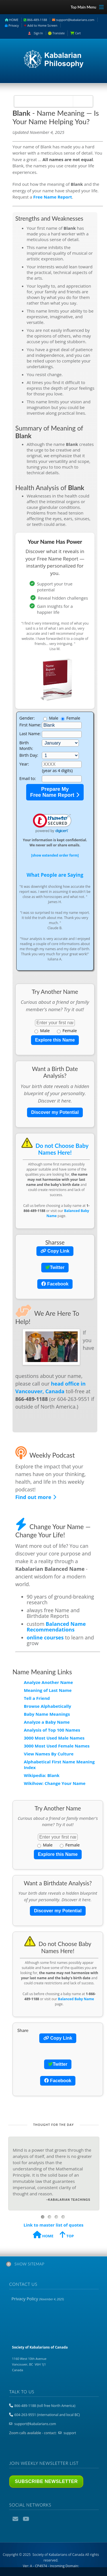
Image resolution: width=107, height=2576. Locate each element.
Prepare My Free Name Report (55, 792)
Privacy (12, 25)
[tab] (53, 2265)
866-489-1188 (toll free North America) (44, 2405)
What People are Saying (54, 875)
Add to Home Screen (40, 25)
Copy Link (54, 1251)
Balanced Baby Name (76, 1999)
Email (16, 2519)
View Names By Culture (49, 1754)
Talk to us (21, 2391)
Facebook (54, 1283)
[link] (52, 823)
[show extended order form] (55, 855)
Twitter (54, 1267)
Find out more (36, 1497)
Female (67, 1030)
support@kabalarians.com (73, 20)
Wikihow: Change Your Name (55, 1783)
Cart (78, 33)
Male (42, 1030)
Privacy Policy (37, 2298)
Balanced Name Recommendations (56, 1626)
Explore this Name (55, 1040)
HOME (11, 20)
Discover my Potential (55, 1112)
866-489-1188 (35, 20)
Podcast (36, 2519)
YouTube (26, 2519)
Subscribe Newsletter (46, 2481)
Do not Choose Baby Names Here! (55, 1149)
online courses (45, 1637)
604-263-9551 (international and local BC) (47, 2414)
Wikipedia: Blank (42, 1775)
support (69, 2432)
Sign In (38, 33)
